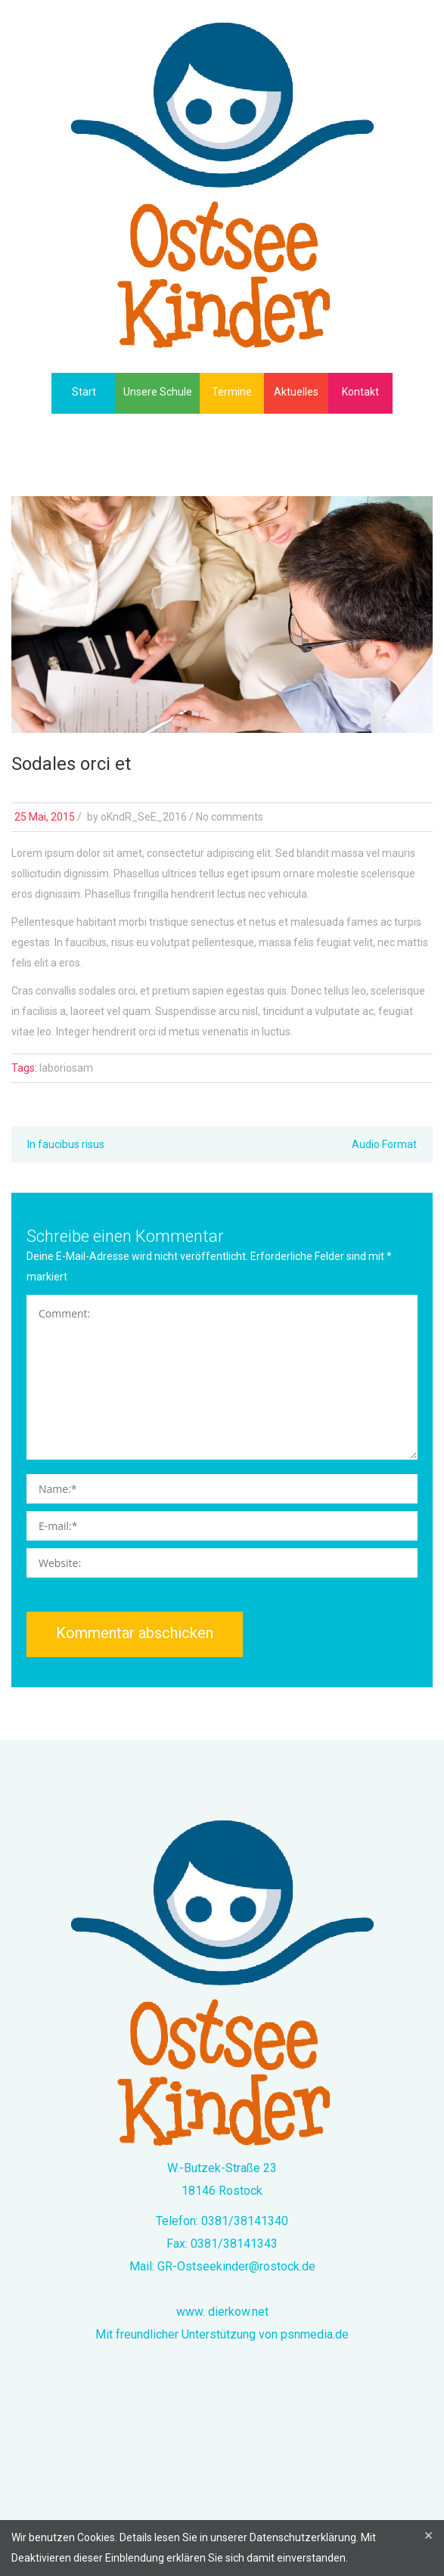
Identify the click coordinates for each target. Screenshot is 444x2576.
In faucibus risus (65, 1144)
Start (84, 392)
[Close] (428, 2535)
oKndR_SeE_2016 (144, 817)
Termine (232, 392)
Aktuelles (296, 392)
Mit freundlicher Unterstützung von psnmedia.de (222, 2334)
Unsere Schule (157, 392)
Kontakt (360, 392)
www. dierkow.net (222, 2311)
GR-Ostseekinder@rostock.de (236, 2266)
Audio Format (384, 1144)
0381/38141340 (244, 2221)
